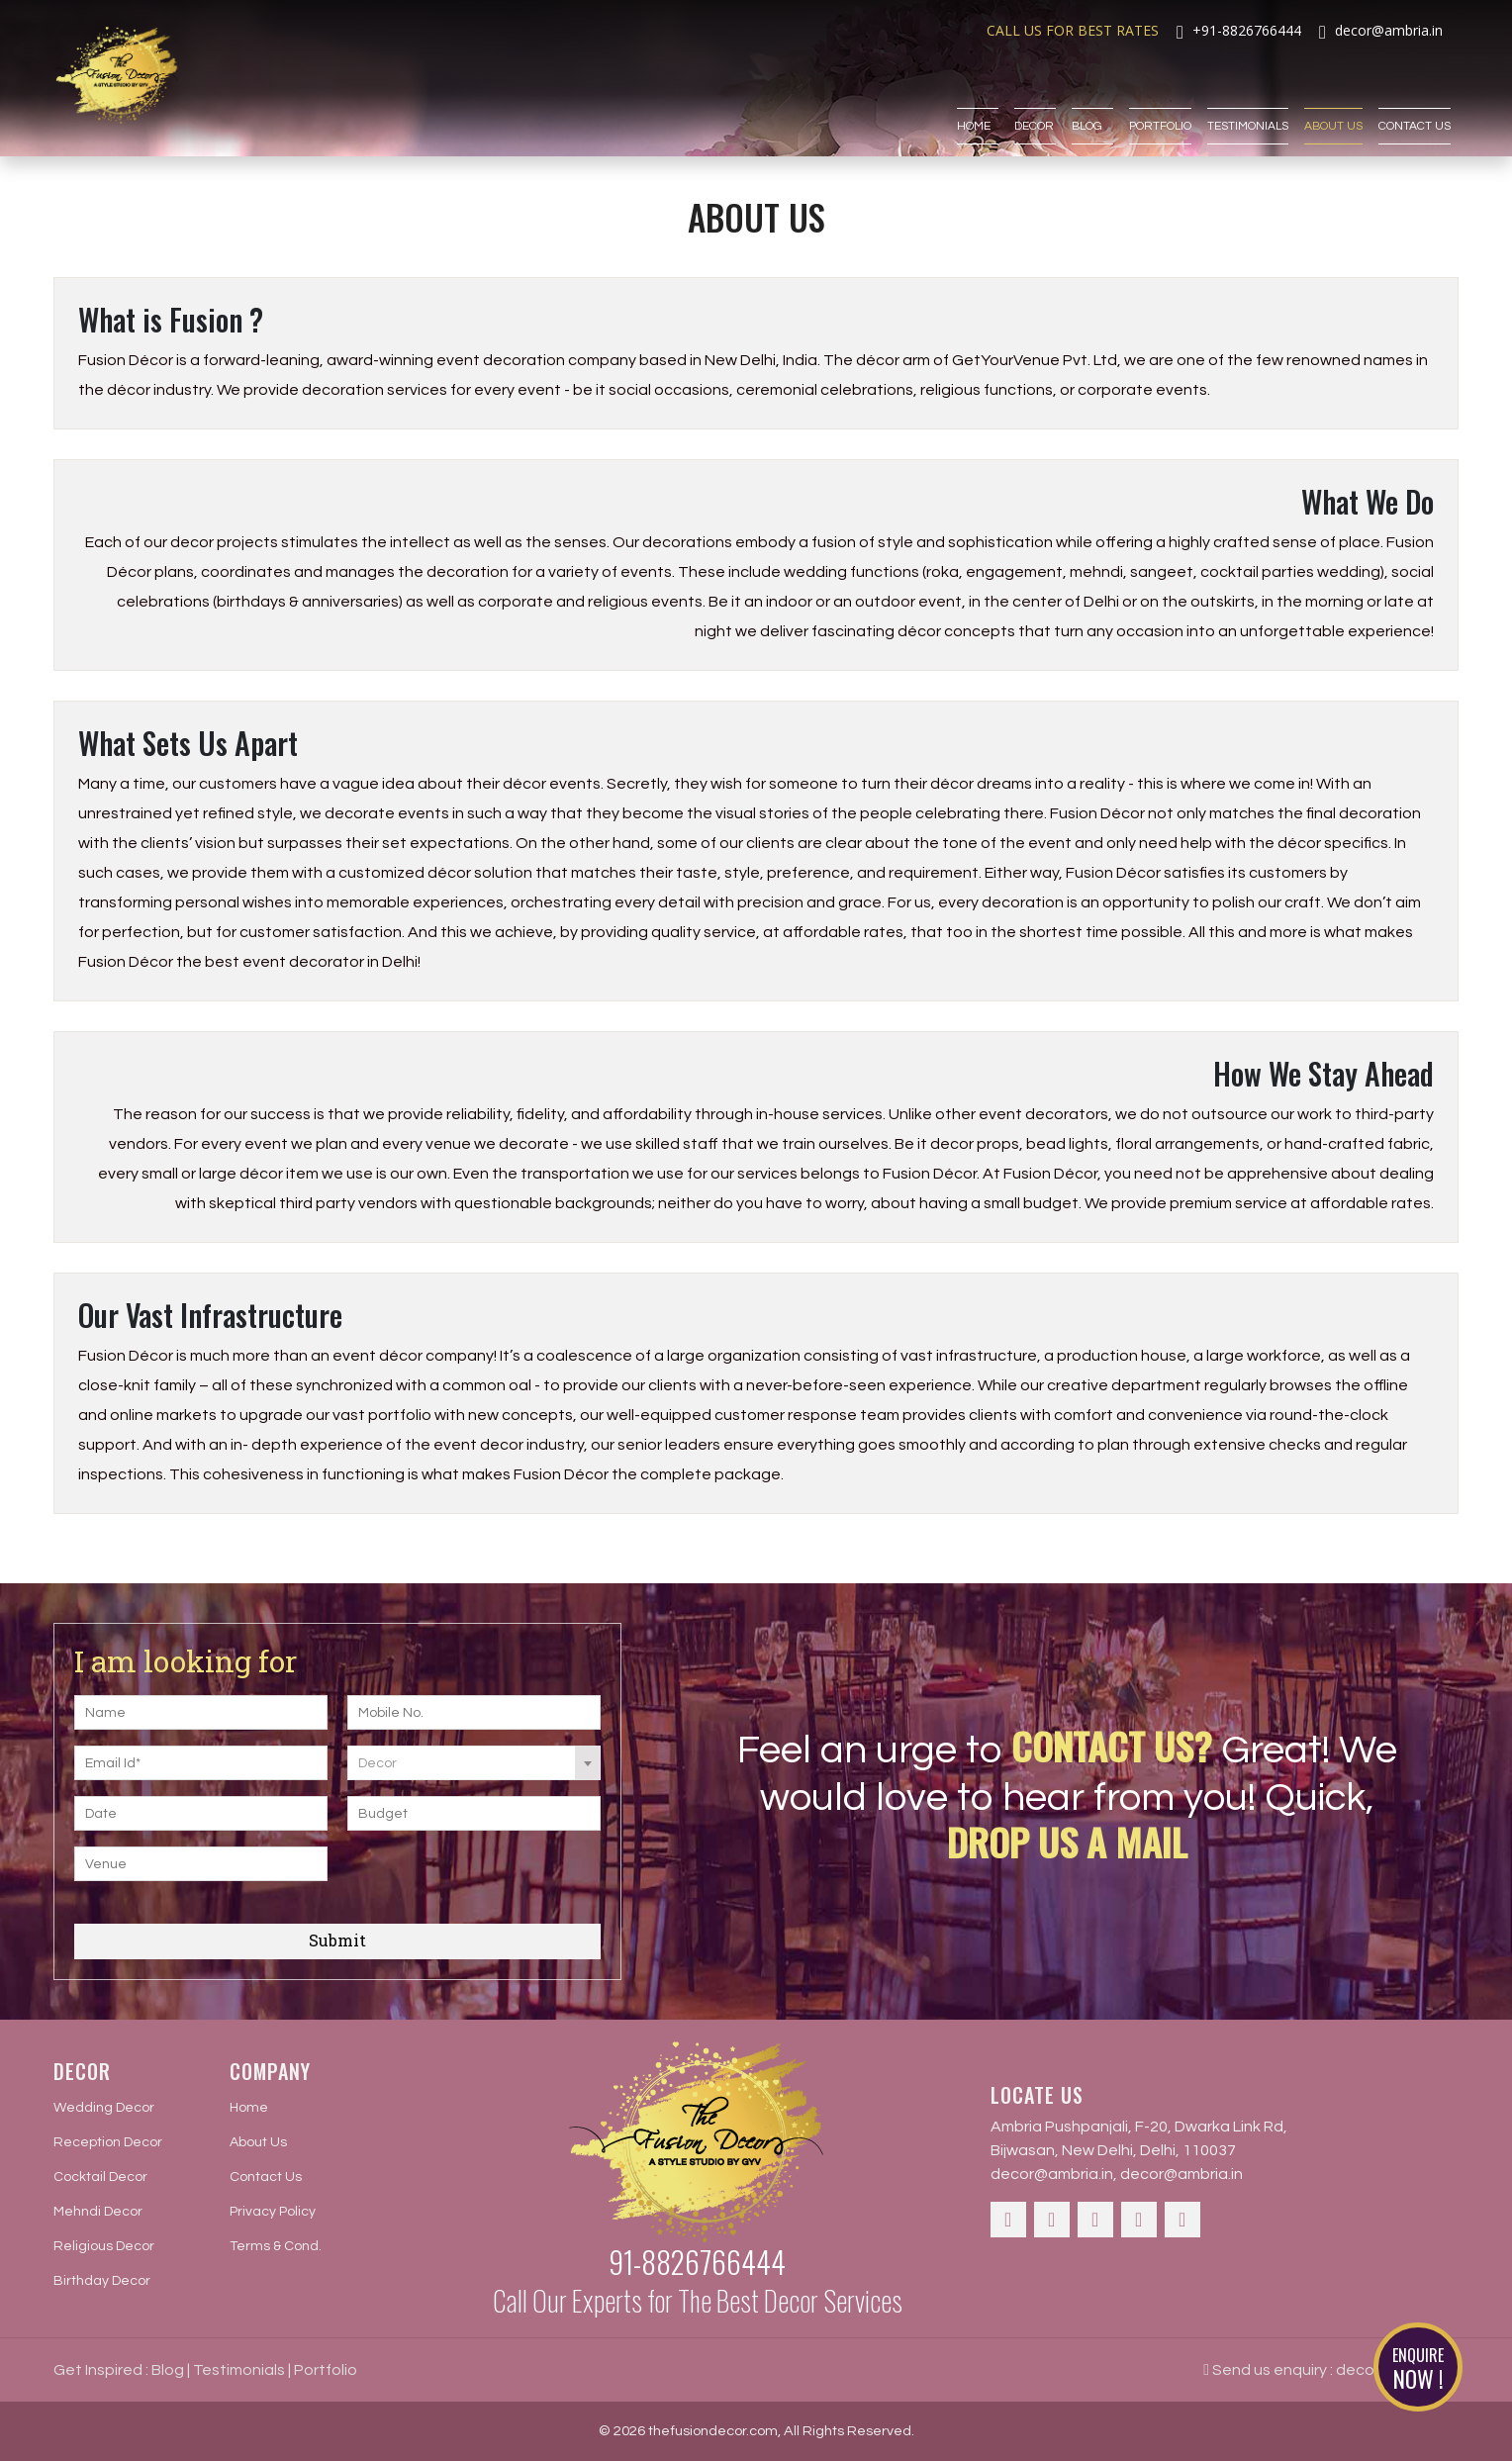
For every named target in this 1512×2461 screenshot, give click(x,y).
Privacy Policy (273, 2212)
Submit (337, 1940)
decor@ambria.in (1052, 2174)
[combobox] (474, 1763)
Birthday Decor (101, 2281)
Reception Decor (107, 2142)
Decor (1035, 96)
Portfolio (1160, 96)
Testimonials (1247, 96)
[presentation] (467, 1877)
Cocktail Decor (100, 2177)
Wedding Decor (103, 2108)
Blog (1092, 96)
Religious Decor (103, 2246)
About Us (1333, 96)
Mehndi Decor (97, 2212)
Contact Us (1414, 96)
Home (977, 96)
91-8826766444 (697, 2261)
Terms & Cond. (276, 2246)
